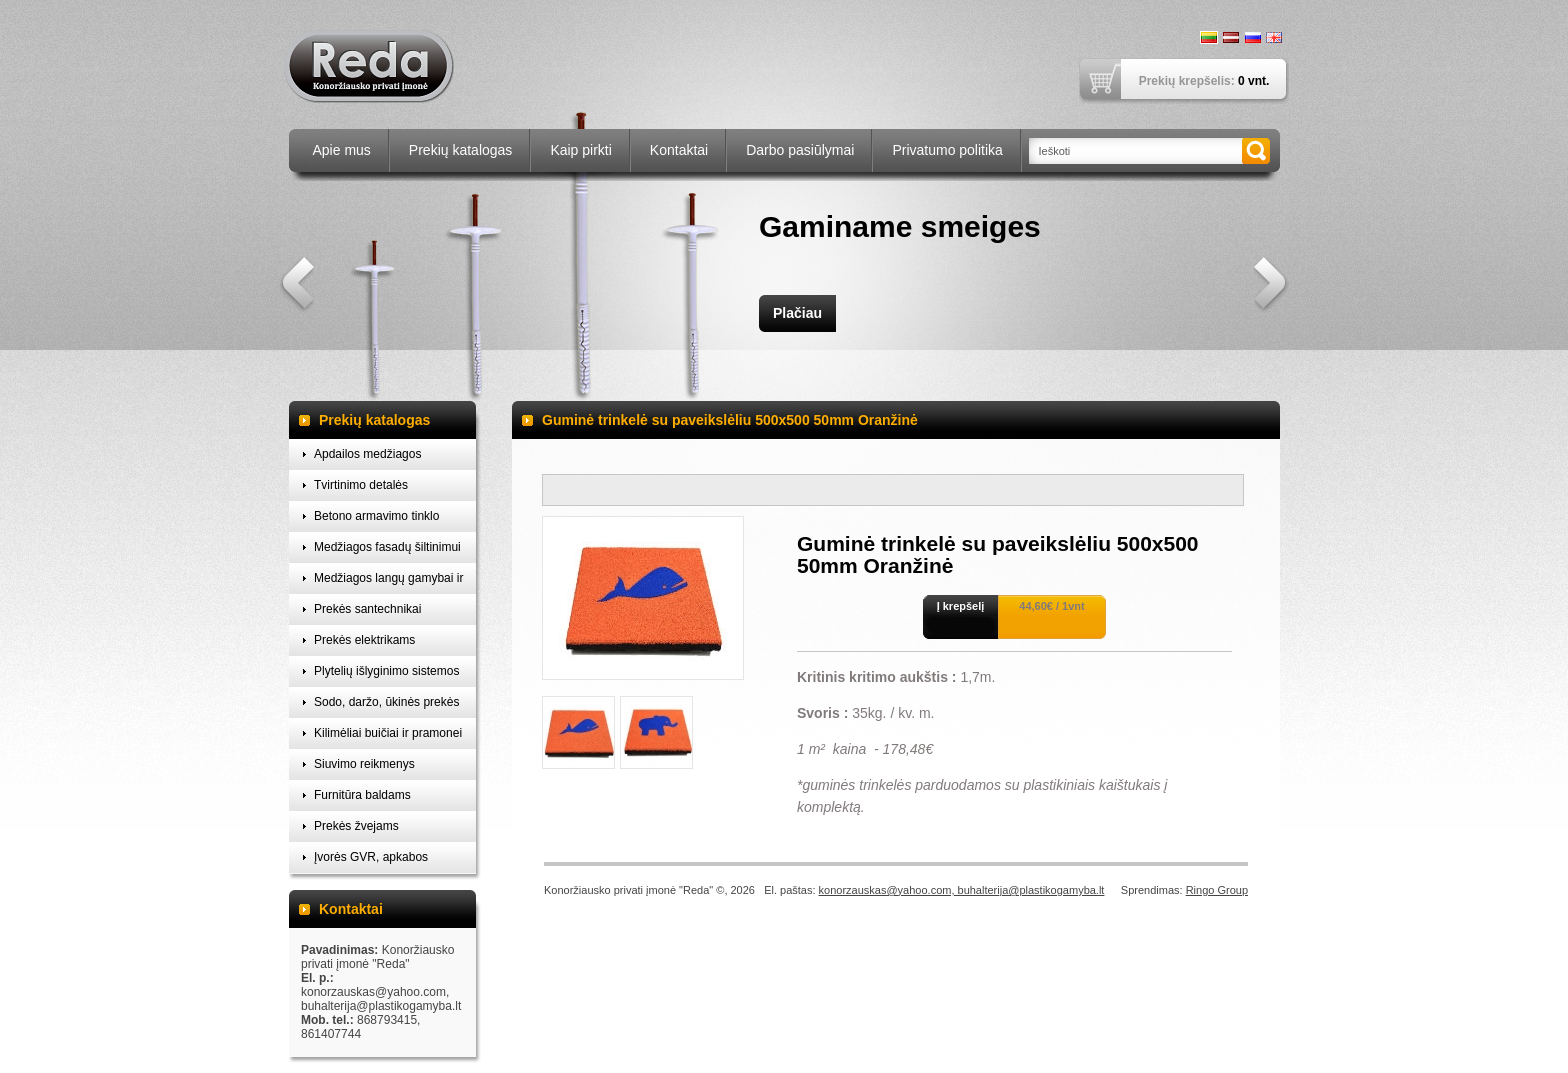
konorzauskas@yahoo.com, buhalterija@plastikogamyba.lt (962, 890)
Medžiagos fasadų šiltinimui (387, 547)
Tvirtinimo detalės (361, 485)
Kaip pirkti (580, 150)
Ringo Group (1217, 890)
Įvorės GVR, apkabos (371, 857)
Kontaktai (679, 150)
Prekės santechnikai (367, 609)
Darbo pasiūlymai (800, 150)
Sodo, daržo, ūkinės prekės (386, 702)
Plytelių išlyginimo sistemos (386, 671)
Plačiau (797, 313)
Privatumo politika (947, 150)
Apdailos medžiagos (367, 454)
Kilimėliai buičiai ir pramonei (388, 733)
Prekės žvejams (356, 826)
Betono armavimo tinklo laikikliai (376, 520)
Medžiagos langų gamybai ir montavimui (388, 582)
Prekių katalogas (461, 150)
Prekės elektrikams (364, 640)
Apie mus (342, 150)
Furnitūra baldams (362, 795)
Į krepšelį (961, 606)
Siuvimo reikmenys (364, 764)
